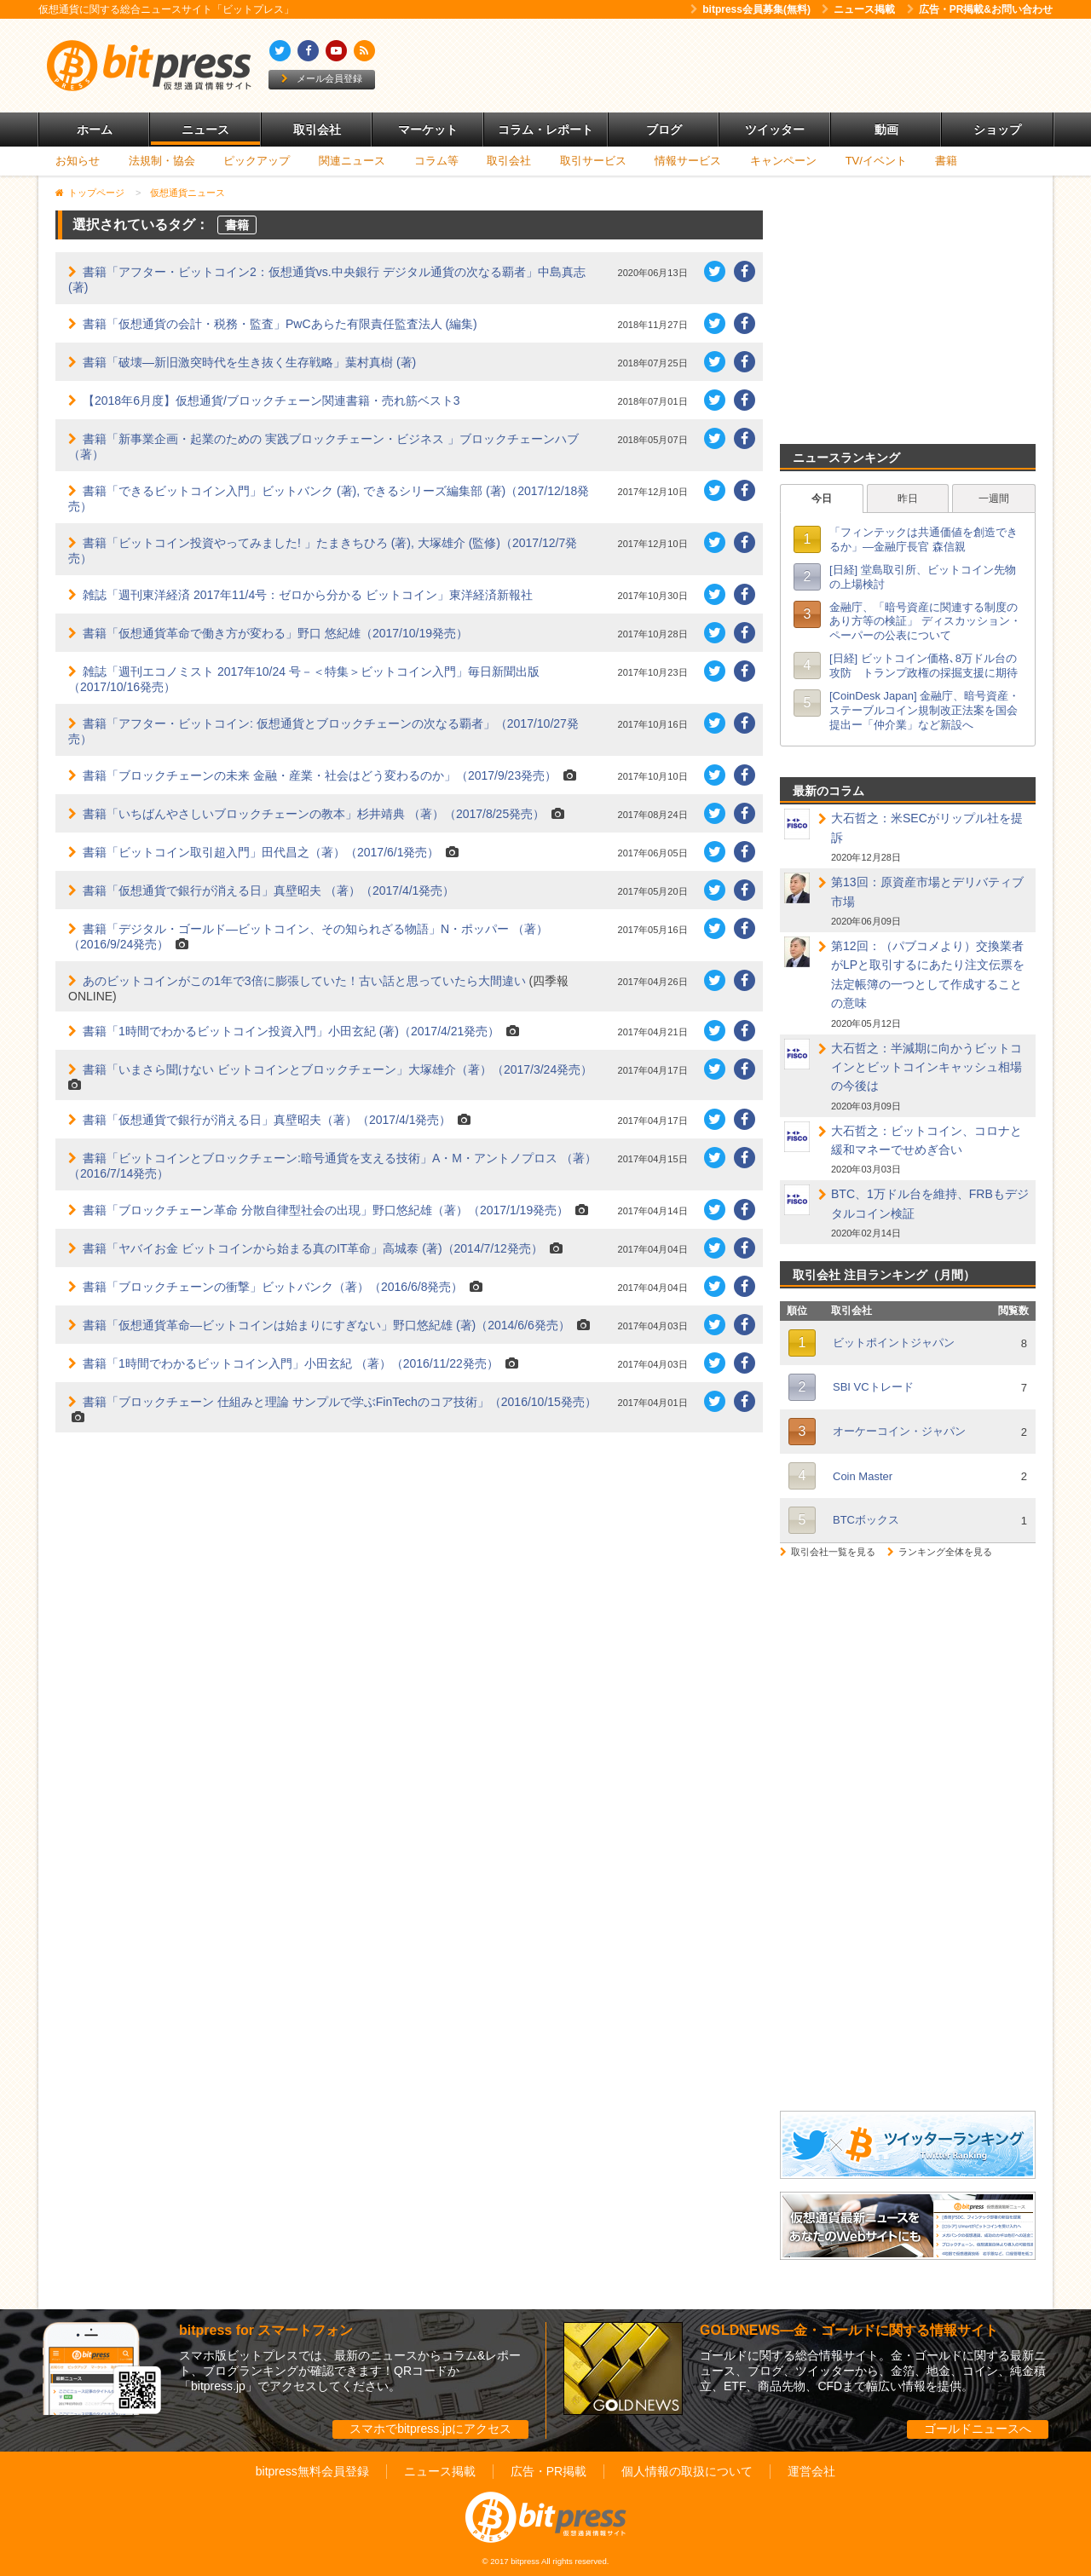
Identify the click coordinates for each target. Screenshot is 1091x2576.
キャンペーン (783, 160)
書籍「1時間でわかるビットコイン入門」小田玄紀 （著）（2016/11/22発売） (291, 1363)
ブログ (664, 129)
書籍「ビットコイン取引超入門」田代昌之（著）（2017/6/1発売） (261, 852)
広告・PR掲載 (548, 2471)
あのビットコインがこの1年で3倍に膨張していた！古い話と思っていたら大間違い (304, 981)
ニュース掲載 (858, 9)
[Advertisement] (741, 65)
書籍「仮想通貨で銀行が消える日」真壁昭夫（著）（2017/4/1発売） (267, 1120)
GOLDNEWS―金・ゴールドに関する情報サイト (849, 2330)
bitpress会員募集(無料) (750, 9)
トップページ (96, 192)
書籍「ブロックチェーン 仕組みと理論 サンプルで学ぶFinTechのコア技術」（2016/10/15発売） (340, 1402)
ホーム (95, 129)
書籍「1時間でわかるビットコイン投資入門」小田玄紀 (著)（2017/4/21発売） (291, 1031)
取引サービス (593, 160)
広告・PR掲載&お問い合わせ (980, 9)
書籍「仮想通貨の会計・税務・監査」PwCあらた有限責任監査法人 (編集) (280, 324)
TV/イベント (876, 160)
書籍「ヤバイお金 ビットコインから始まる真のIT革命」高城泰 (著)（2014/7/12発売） (313, 1248)
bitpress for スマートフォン (266, 2330)
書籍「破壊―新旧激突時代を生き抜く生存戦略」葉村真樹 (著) (249, 362)
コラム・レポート (545, 129)
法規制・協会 (162, 160)
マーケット (428, 129)
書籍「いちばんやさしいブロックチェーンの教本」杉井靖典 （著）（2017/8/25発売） (314, 814)
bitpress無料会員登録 (312, 2471)
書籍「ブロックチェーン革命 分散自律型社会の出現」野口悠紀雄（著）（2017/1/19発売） (326, 1210)
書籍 (946, 160)
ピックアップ (256, 160)
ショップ (997, 129)
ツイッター (775, 129)
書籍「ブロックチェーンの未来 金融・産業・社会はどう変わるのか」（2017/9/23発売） (320, 775)
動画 (886, 129)
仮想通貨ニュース (187, 192)
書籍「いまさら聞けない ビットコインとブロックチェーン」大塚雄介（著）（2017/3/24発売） (337, 1069)
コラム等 (436, 160)
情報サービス (688, 160)
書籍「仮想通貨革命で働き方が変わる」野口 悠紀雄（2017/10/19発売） (275, 633)
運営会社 (811, 2471)
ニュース (205, 129)
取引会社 (317, 129)
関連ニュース (352, 160)
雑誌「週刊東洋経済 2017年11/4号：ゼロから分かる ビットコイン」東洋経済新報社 (308, 595)
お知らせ (77, 160)
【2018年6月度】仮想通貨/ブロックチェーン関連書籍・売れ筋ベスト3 (271, 400)
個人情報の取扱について (687, 2471)
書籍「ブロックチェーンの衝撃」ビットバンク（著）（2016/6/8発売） (273, 1287)
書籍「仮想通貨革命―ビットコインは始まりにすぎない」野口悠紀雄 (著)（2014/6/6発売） (326, 1325)
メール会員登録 (321, 78)
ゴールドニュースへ (977, 2428)
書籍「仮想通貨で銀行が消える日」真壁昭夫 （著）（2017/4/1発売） (268, 890)
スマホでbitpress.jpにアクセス (430, 2428)
